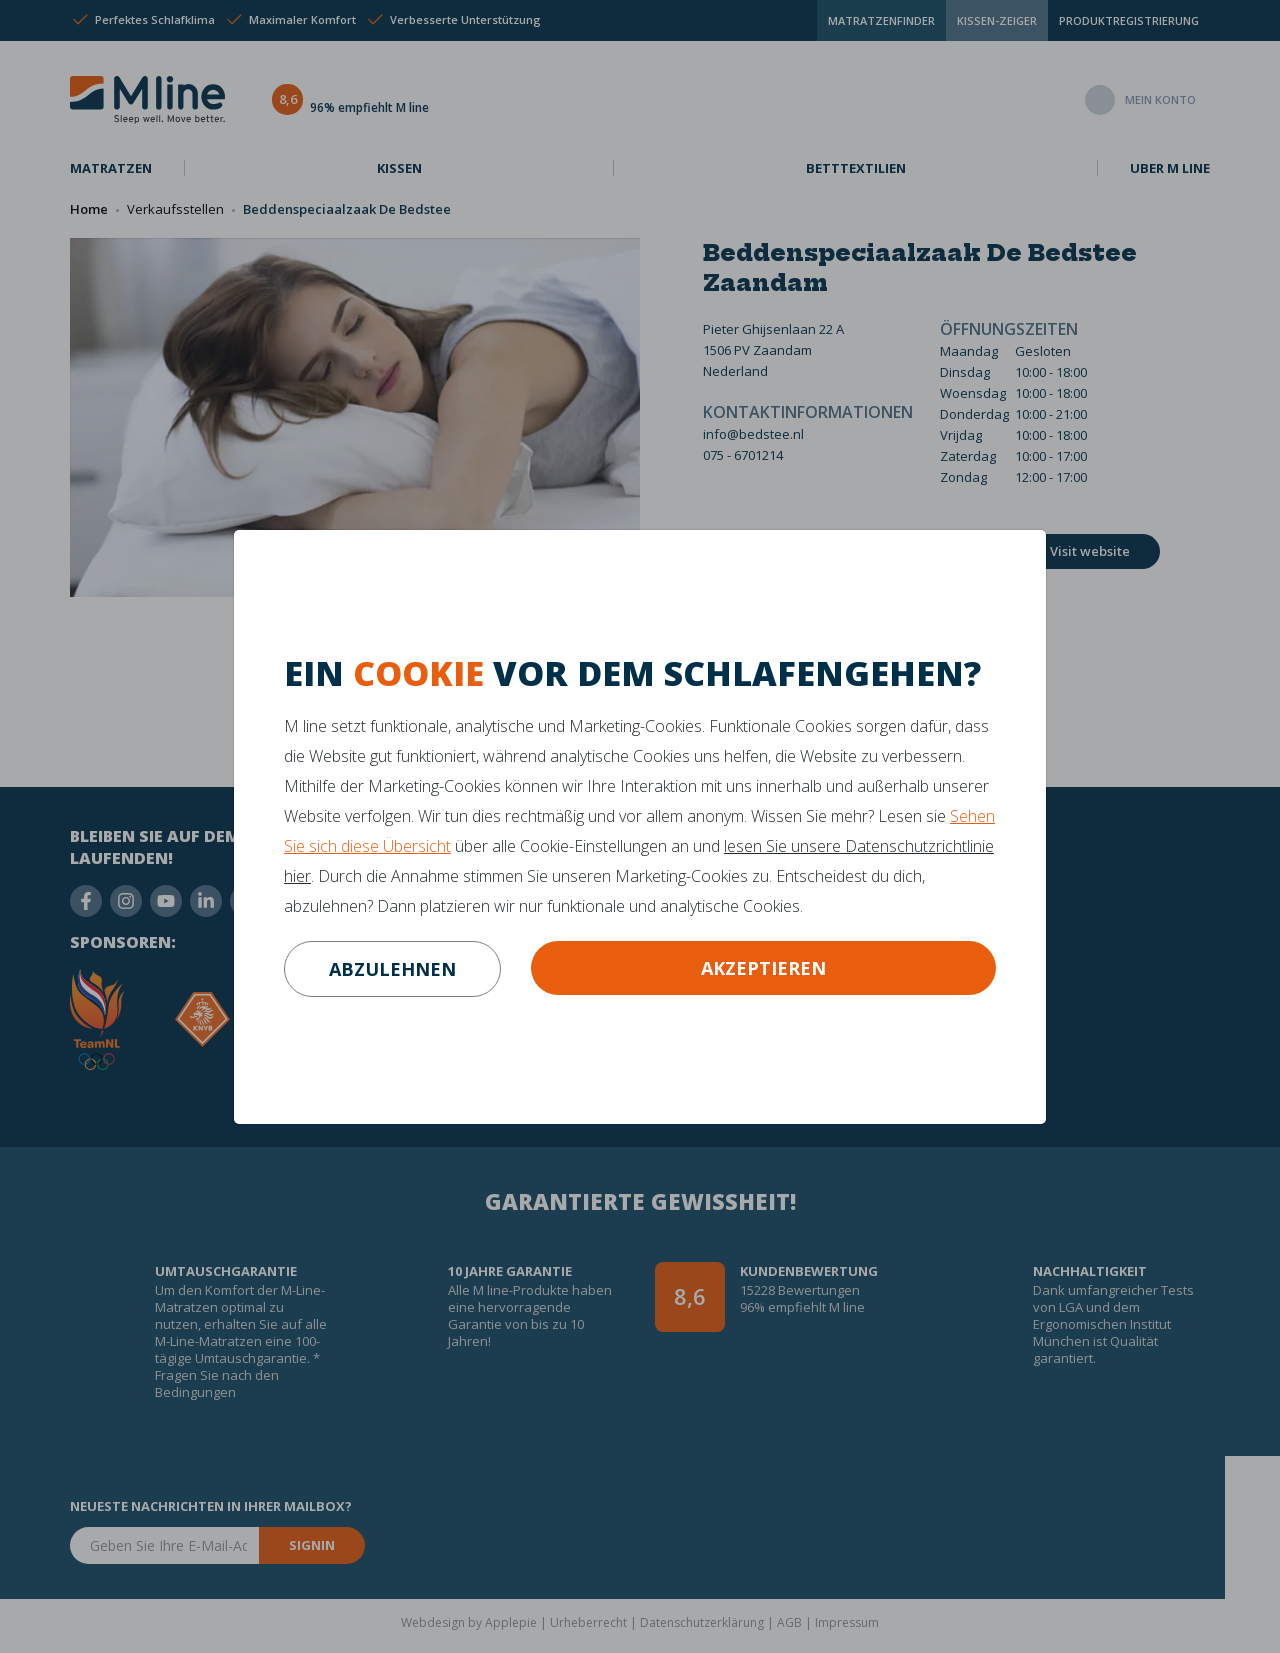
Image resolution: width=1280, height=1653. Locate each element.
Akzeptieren (763, 968)
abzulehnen (392, 969)
